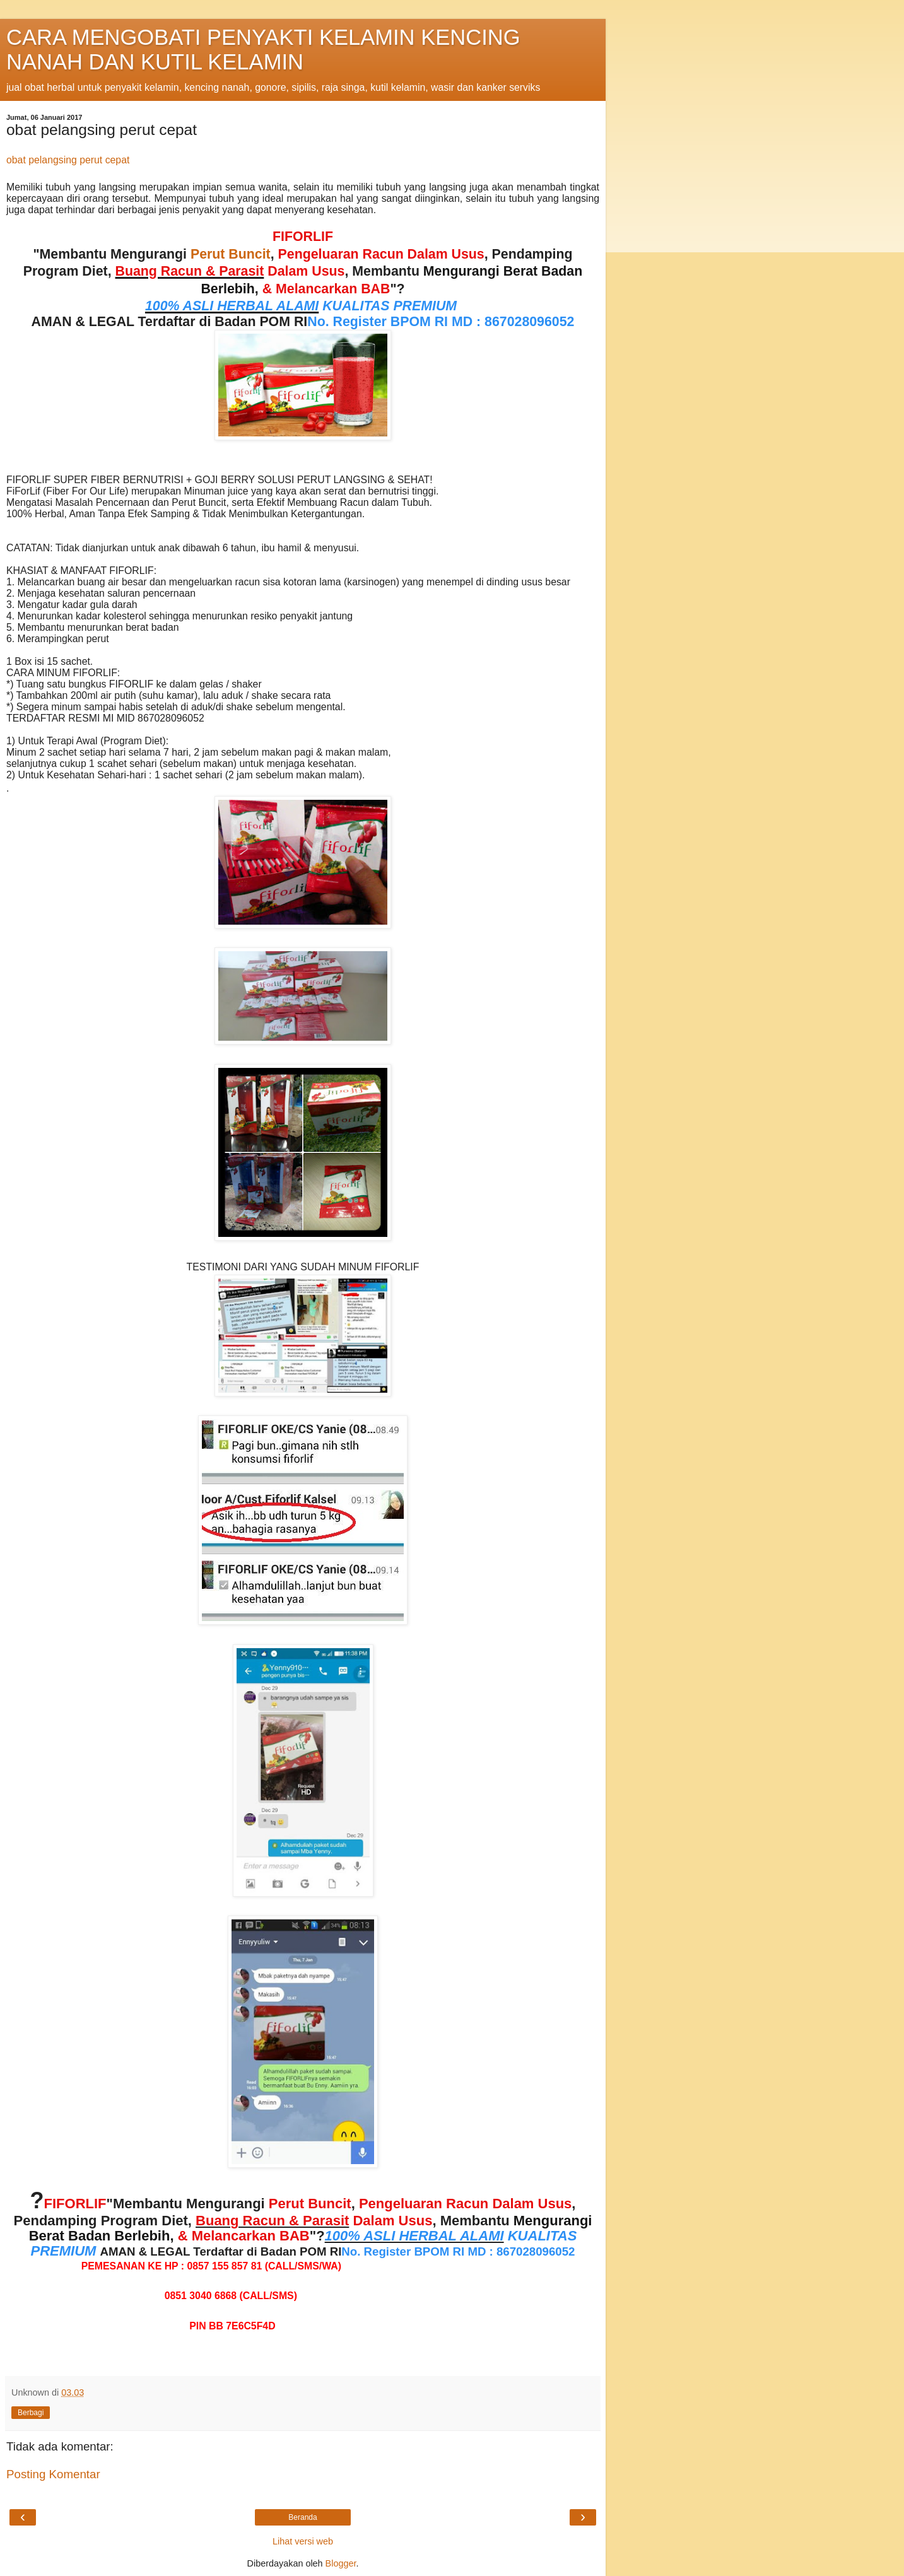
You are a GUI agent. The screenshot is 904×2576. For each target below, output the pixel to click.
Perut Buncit (231, 254)
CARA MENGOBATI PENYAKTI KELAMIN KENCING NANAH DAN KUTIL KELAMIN (263, 49)
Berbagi (31, 2412)
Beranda (302, 2517)
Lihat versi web (303, 2541)
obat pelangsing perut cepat (67, 160)
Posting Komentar (53, 2474)
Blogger (341, 2563)
